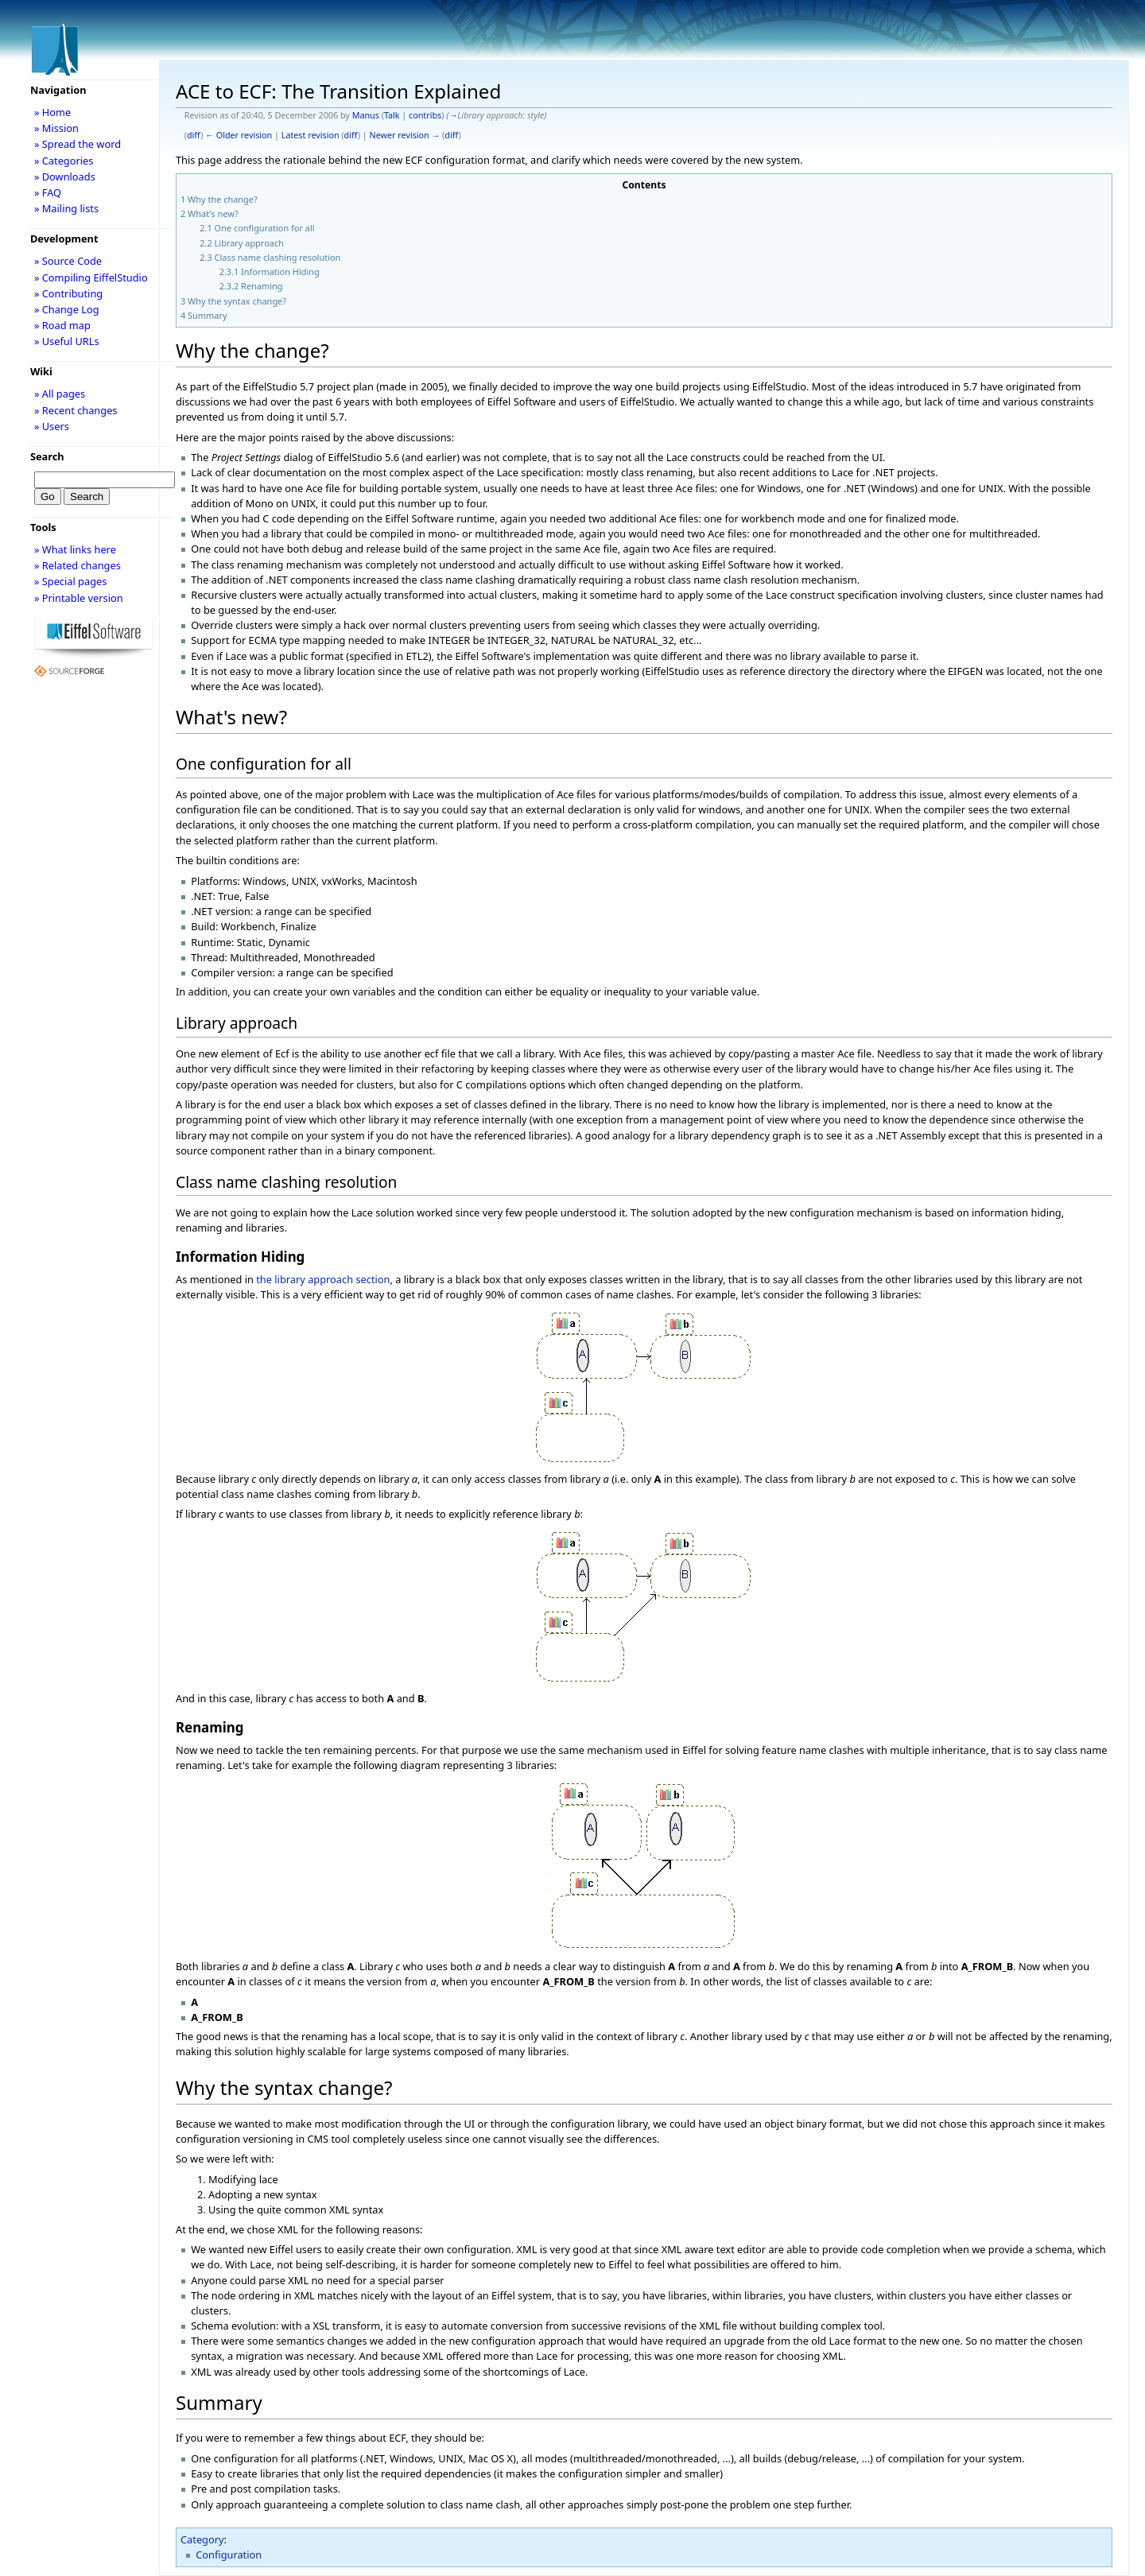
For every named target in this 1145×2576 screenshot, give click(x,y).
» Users (51, 426)
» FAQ (47, 192)
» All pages (59, 393)
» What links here (75, 549)
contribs (425, 115)
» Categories (64, 160)
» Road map (62, 325)
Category (202, 2539)
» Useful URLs (66, 341)
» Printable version (78, 598)
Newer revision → (405, 135)
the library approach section (323, 1279)
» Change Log (66, 309)
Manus (365, 115)
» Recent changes (76, 410)
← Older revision (238, 135)
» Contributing (68, 293)
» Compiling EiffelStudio (91, 277)
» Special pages (70, 581)
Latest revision (310, 135)
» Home (52, 112)
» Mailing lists (66, 208)
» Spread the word (77, 144)
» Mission (56, 128)
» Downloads (64, 176)
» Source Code (68, 261)
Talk (392, 115)
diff (193, 135)
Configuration (229, 2554)
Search (47, 456)
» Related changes (77, 565)
